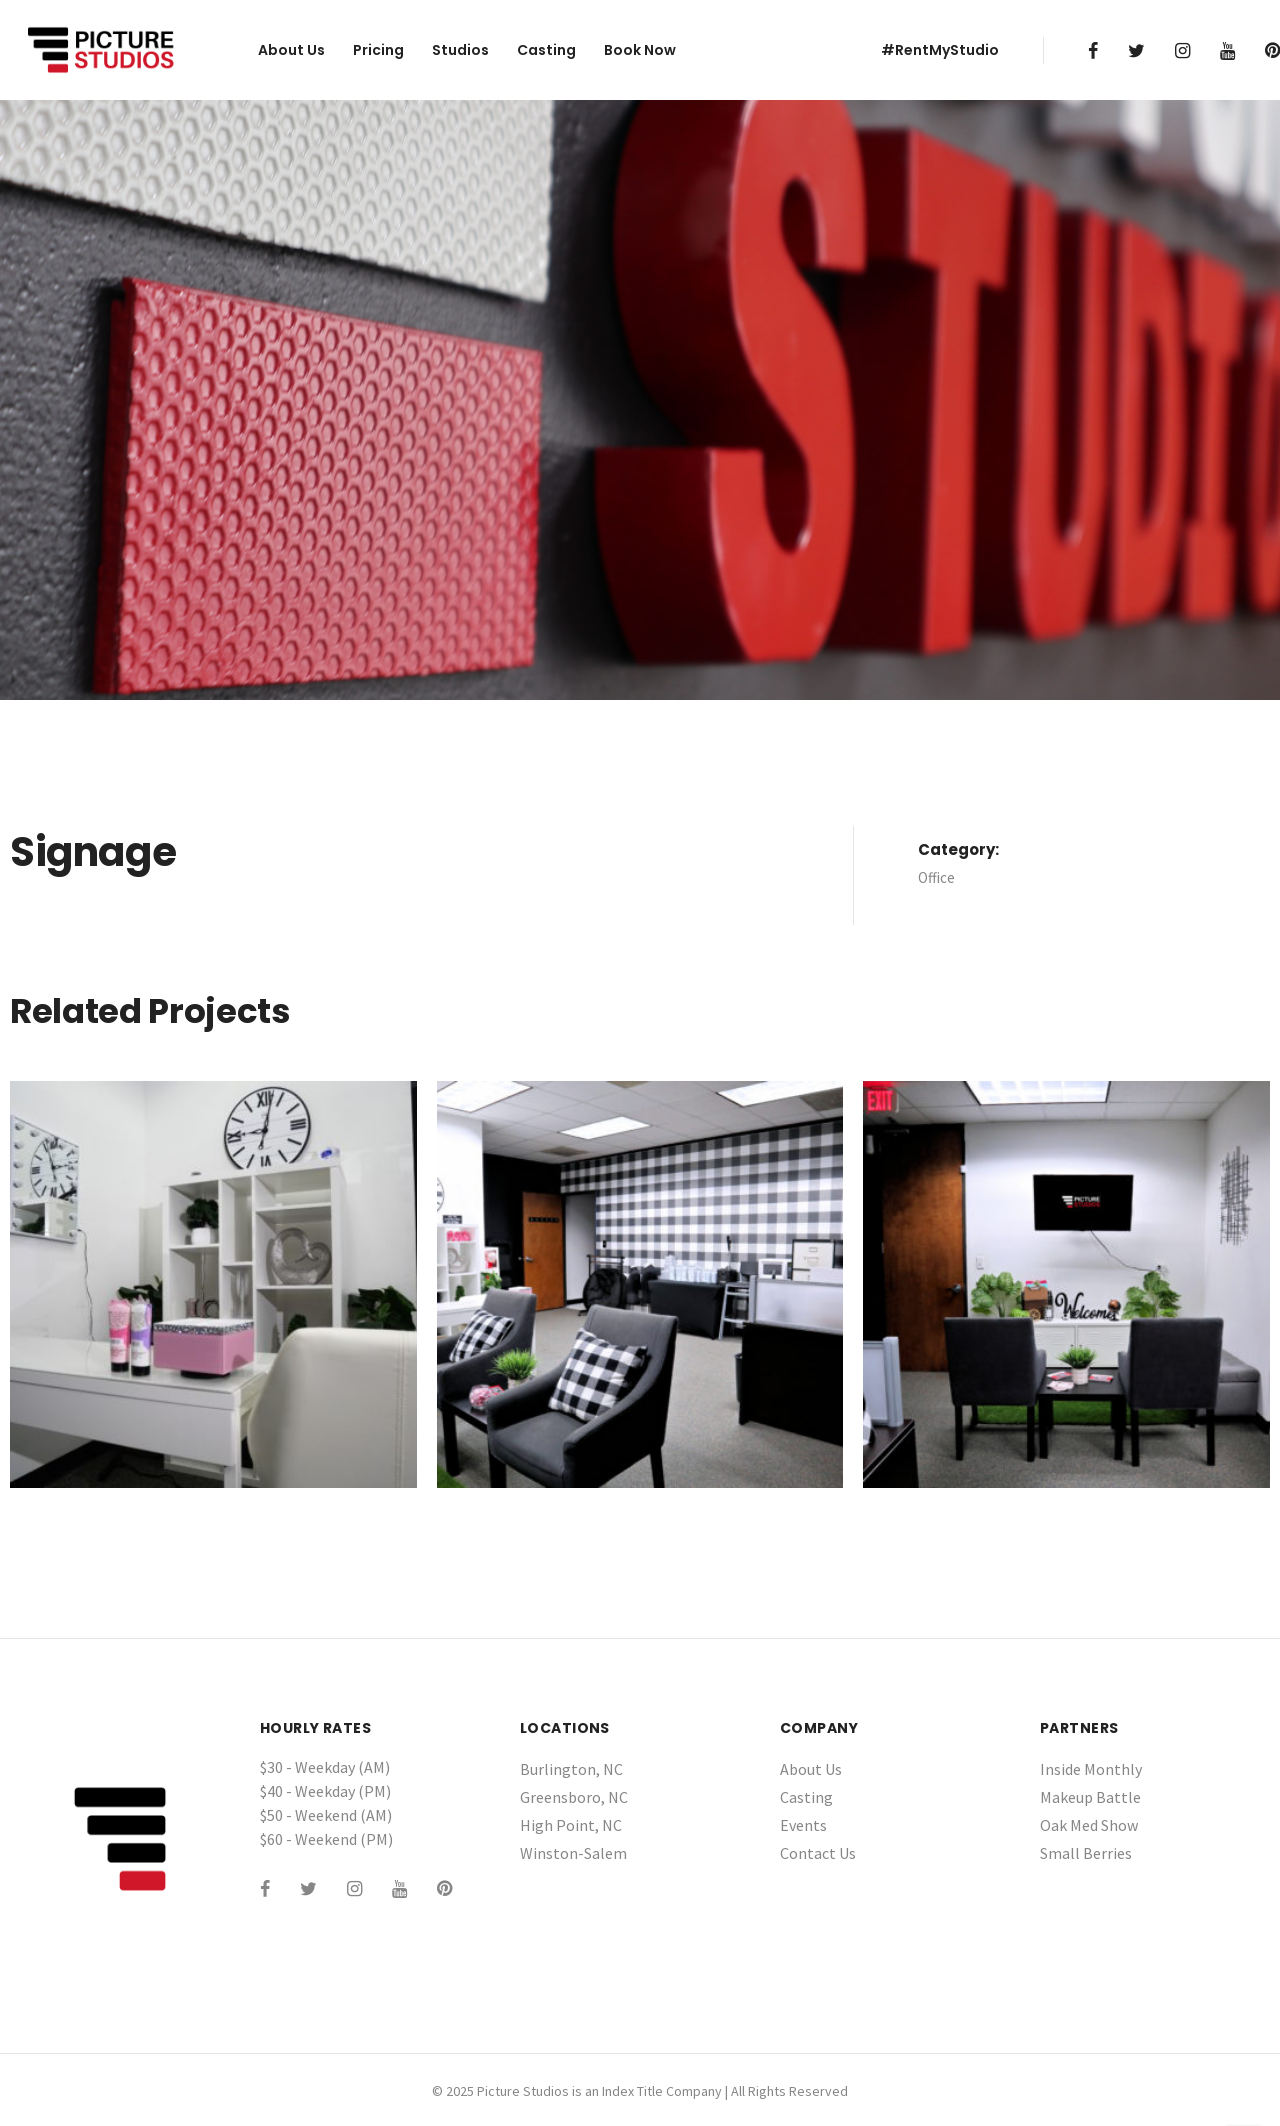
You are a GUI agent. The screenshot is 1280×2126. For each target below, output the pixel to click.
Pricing (378, 50)
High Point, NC (571, 1825)
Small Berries (1086, 1853)
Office (936, 877)
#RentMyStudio (940, 50)
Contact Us (818, 1853)
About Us (291, 50)
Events (803, 1825)
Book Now (640, 50)
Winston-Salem (573, 1853)
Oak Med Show (1089, 1825)
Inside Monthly (1091, 1769)
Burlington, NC (571, 1769)
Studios (460, 50)
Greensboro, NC (574, 1797)
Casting (546, 50)
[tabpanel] (640, 400)
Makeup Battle (1090, 1797)
